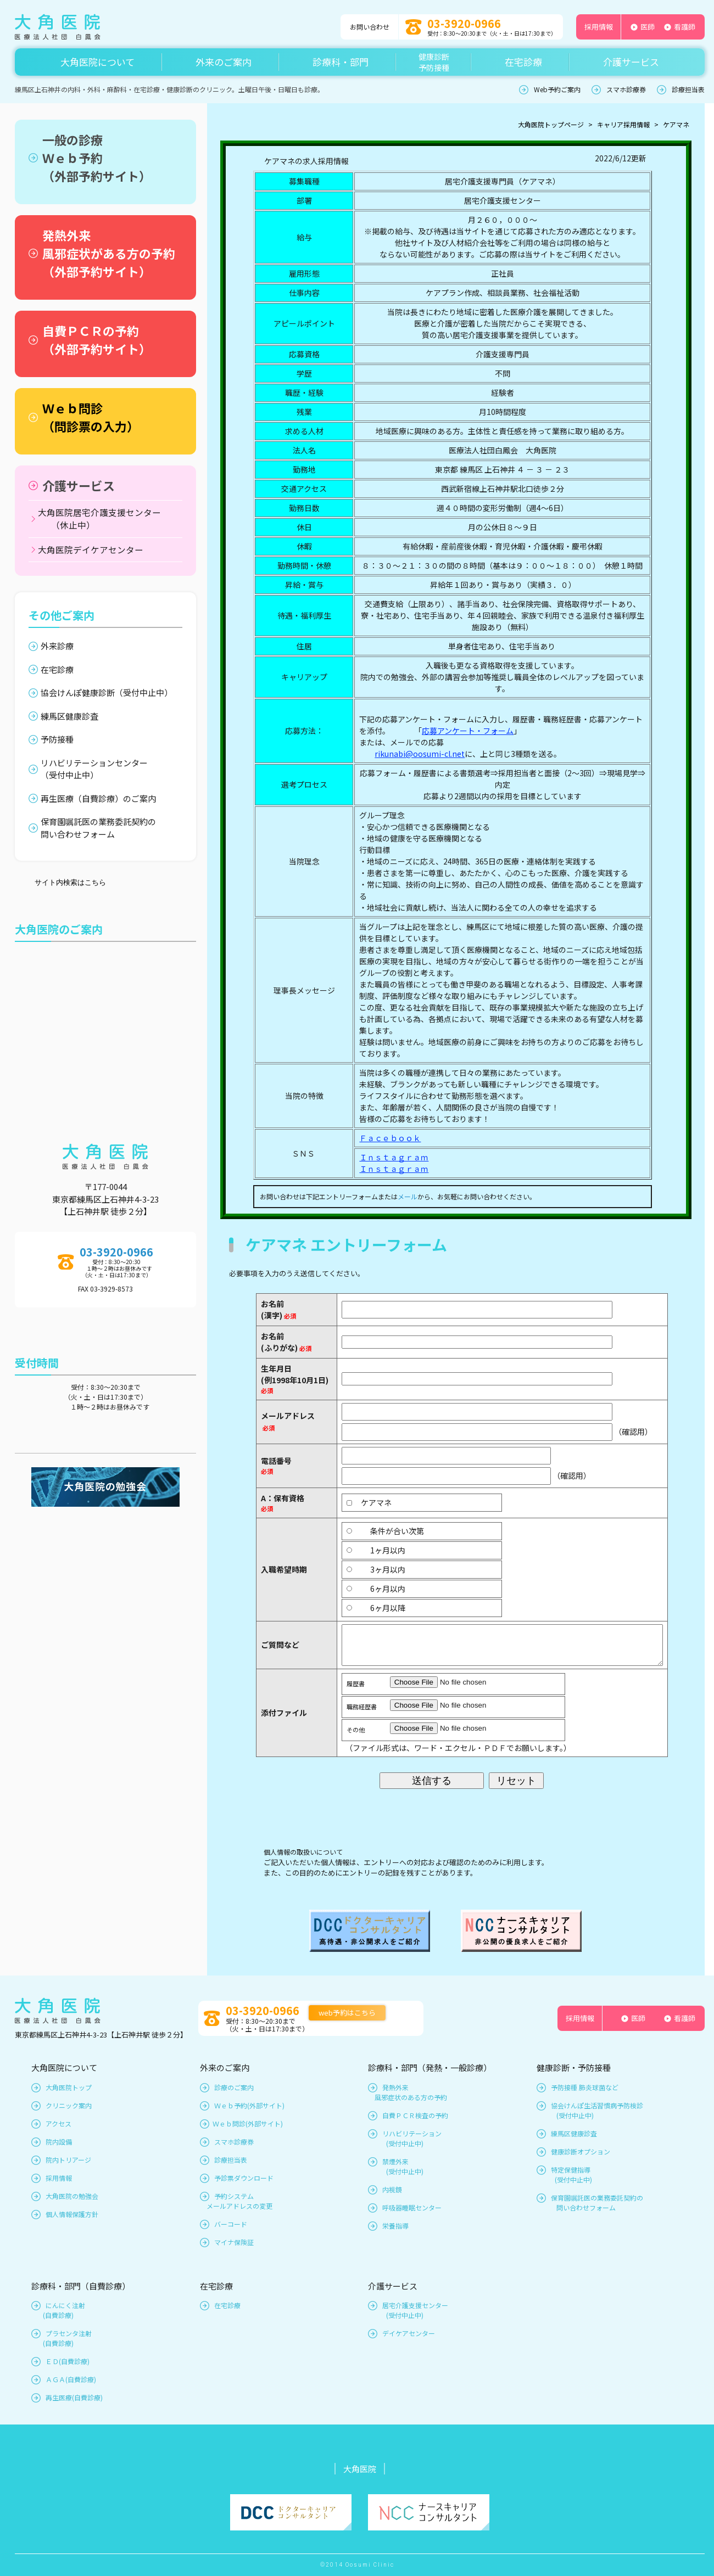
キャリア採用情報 (623, 124)
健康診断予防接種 (434, 62)
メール (407, 1196)
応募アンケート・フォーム (468, 730)
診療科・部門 (341, 62)
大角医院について (97, 62)
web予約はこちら (347, 2012)
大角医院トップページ (551, 124)
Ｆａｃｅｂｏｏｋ (390, 1137)
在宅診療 (523, 62)
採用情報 (598, 26)
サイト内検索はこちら (70, 882)
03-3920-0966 (464, 23)
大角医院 (359, 2468)
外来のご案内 (224, 62)
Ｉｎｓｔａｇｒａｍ (393, 1157)
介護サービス (631, 62)
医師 (647, 26)
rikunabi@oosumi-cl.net (420, 753)
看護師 (684, 26)
